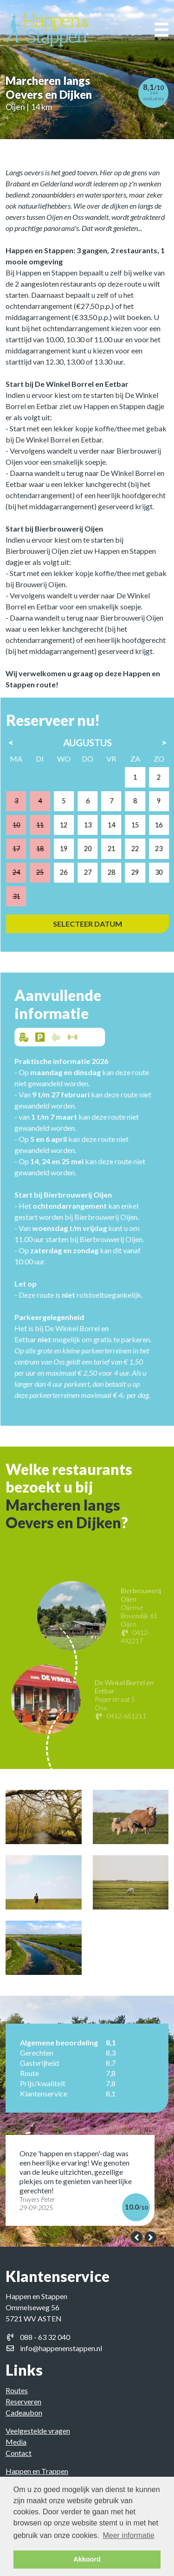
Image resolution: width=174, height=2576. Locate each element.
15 (144, 825)
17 (25, 848)
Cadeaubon (24, 2412)
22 (144, 848)
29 (144, 872)
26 (73, 872)
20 (97, 848)
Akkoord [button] (86, 2559)
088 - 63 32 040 (45, 2336)
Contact (19, 2452)
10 (25, 825)
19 (73, 848)
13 (97, 825)
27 (97, 872)
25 (49, 872)
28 (120, 872)
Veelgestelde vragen (38, 2430)
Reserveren (23, 2401)
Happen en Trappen (37, 2471)
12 (73, 825)
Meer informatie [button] (128, 2535)
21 (120, 848)
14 (120, 825)
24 (25, 872)
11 (49, 825)
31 (25, 896)
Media (16, 2441)
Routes (17, 2390)
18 (49, 848)
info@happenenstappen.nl (61, 2348)
